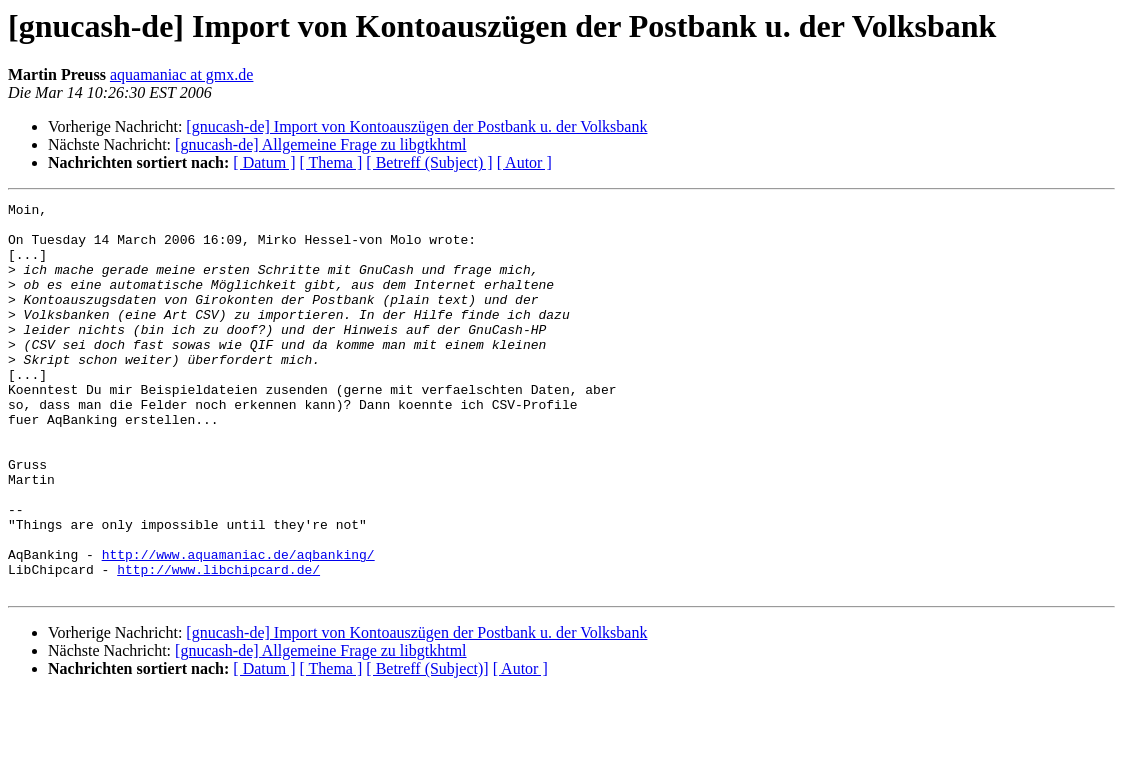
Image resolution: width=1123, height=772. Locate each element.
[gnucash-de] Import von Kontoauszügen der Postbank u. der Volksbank (416, 126)
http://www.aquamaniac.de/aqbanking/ (238, 626)
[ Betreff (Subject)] (427, 746)
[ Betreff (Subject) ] (429, 162)
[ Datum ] (264, 162)
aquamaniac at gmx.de (182, 74)
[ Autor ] (524, 162)
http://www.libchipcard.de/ (218, 644)
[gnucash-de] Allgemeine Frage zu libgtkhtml (320, 144)
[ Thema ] (331, 162)
